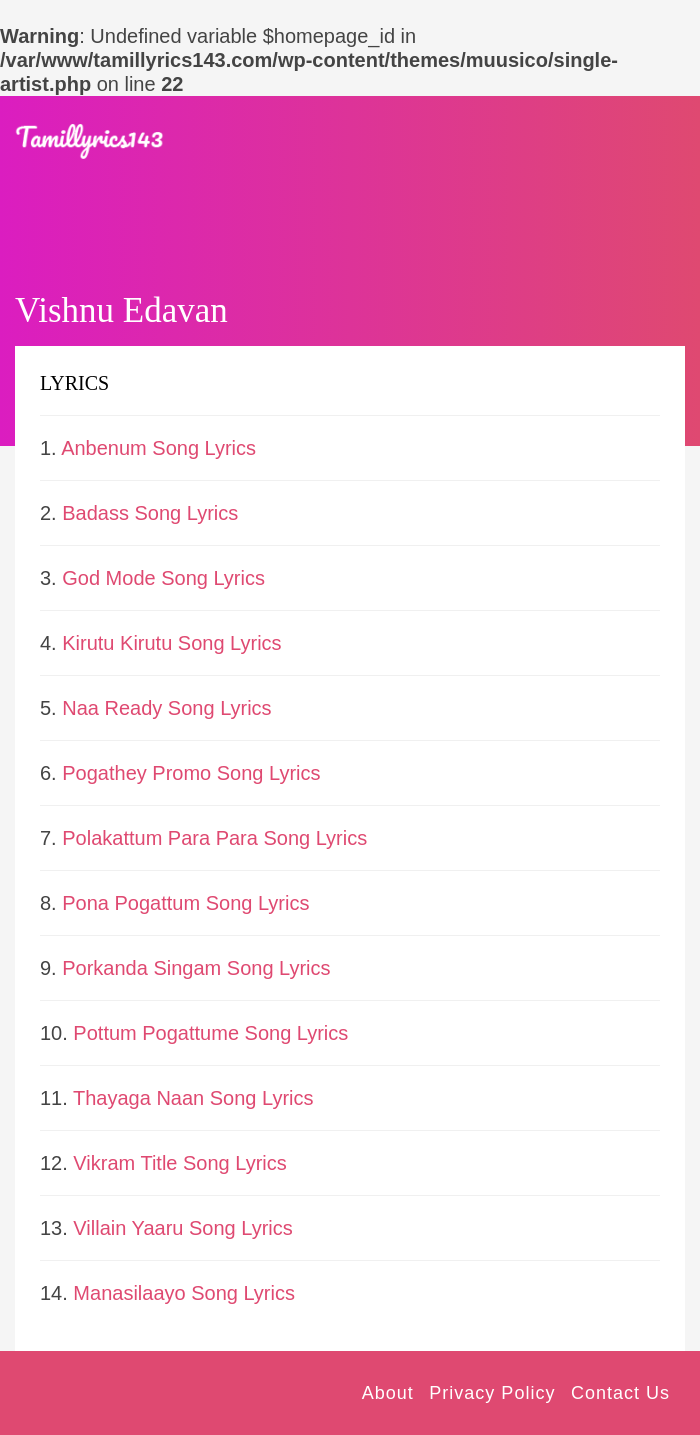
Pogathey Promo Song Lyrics (191, 773)
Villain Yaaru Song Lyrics (182, 1228)
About (388, 1393)
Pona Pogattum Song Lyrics (185, 903)
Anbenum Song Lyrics (158, 448)
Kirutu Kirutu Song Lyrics (171, 643)
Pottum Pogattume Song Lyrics (210, 1033)
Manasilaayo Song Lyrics (184, 1293)
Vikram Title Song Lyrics (179, 1163)
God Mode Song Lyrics (163, 578)
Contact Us (620, 1393)
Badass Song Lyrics (150, 513)
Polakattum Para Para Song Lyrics (214, 838)
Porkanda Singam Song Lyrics (196, 968)
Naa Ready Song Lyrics (166, 708)
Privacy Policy (492, 1393)
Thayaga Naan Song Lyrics (193, 1098)
